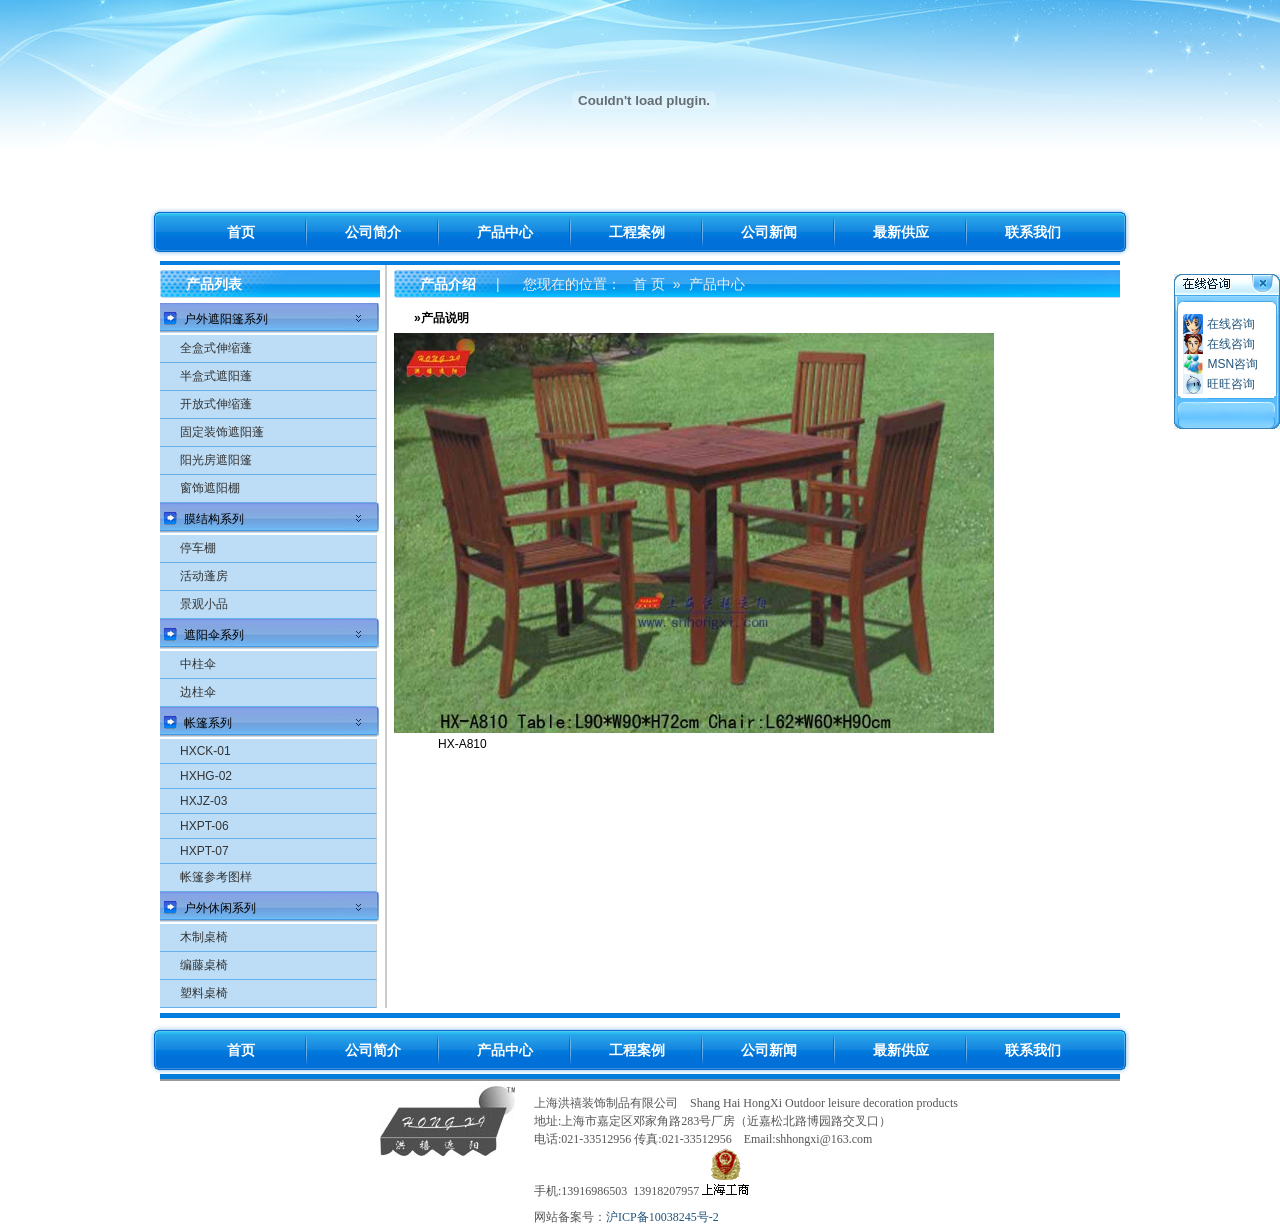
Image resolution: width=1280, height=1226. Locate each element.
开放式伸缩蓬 (216, 404)
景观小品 (204, 604)
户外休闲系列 (220, 908)
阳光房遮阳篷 (216, 460)
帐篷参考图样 (216, 877)
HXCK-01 (205, 751)
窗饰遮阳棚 (210, 488)
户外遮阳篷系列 (226, 319)
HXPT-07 (204, 851)
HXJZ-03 (203, 801)
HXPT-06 (204, 826)
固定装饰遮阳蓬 (222, 432)
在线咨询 (1231, 324)
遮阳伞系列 (214, 635)
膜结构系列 (214, 519)
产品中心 (717, 284)
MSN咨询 (1232, 364)
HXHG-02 (206, 776)
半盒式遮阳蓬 (216, 376)
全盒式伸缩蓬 (216, 348)
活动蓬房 (204, 576)
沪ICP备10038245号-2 (662, 1217)
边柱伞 (198, 692)
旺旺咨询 (1231, 384)
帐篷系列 (208, 723)
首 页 (649, 284)
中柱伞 (198, 664)
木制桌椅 (204, 937)
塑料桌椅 (204, 993)
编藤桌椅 (204, 965)
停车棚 (198, 548)
